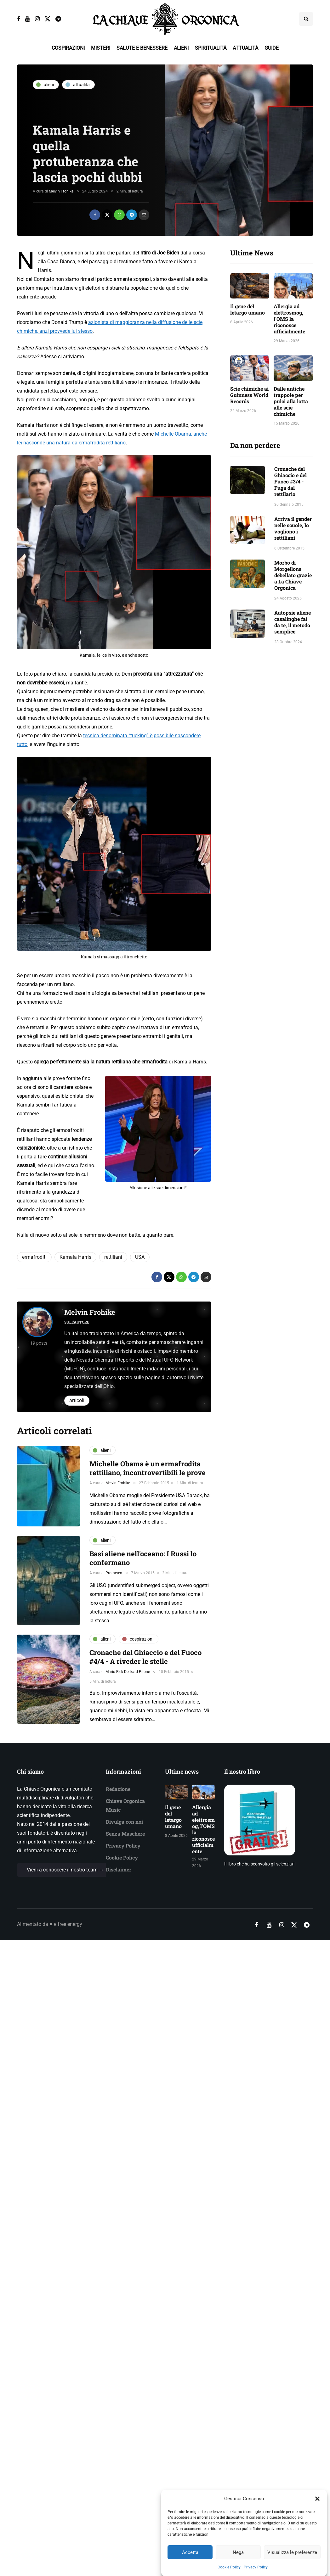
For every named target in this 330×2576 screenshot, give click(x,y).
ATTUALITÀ (245, 48)
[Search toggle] (306, 19)
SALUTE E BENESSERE (142, 48)
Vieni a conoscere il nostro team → (65, 1870)
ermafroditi (34, 1257)
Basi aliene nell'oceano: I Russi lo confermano (142, 1558)
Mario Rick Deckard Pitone (127, 1672)
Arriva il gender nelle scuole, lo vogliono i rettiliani (293, 528)
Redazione (118, 1789)
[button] (317, 2530)
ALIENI (181, 48)
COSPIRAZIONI (68, 48)
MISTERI (100, 48)
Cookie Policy (122, 1857)
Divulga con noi (124, 1821)
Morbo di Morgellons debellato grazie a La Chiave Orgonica (293, 575)
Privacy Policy (123, 1845)
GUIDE (272, 48)
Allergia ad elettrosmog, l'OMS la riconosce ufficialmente (289, 319)
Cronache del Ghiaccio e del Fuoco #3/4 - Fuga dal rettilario (290, 481)
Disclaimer (118, 1869)
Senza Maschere (125, 1833)
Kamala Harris (75, 1257)
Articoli (76, 1400)
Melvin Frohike (61, 191)
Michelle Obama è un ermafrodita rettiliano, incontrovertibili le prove (147, 1468)
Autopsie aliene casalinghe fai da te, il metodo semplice (292, 622)
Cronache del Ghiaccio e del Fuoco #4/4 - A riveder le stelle (145, 1657)
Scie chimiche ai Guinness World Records (249, 394)
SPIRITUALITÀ (210, 48)
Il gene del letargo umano (247, 309)
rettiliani (113, 1257)
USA (140, 1257)
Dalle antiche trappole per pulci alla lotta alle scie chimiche (291, 401)
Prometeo (113, 1573)
